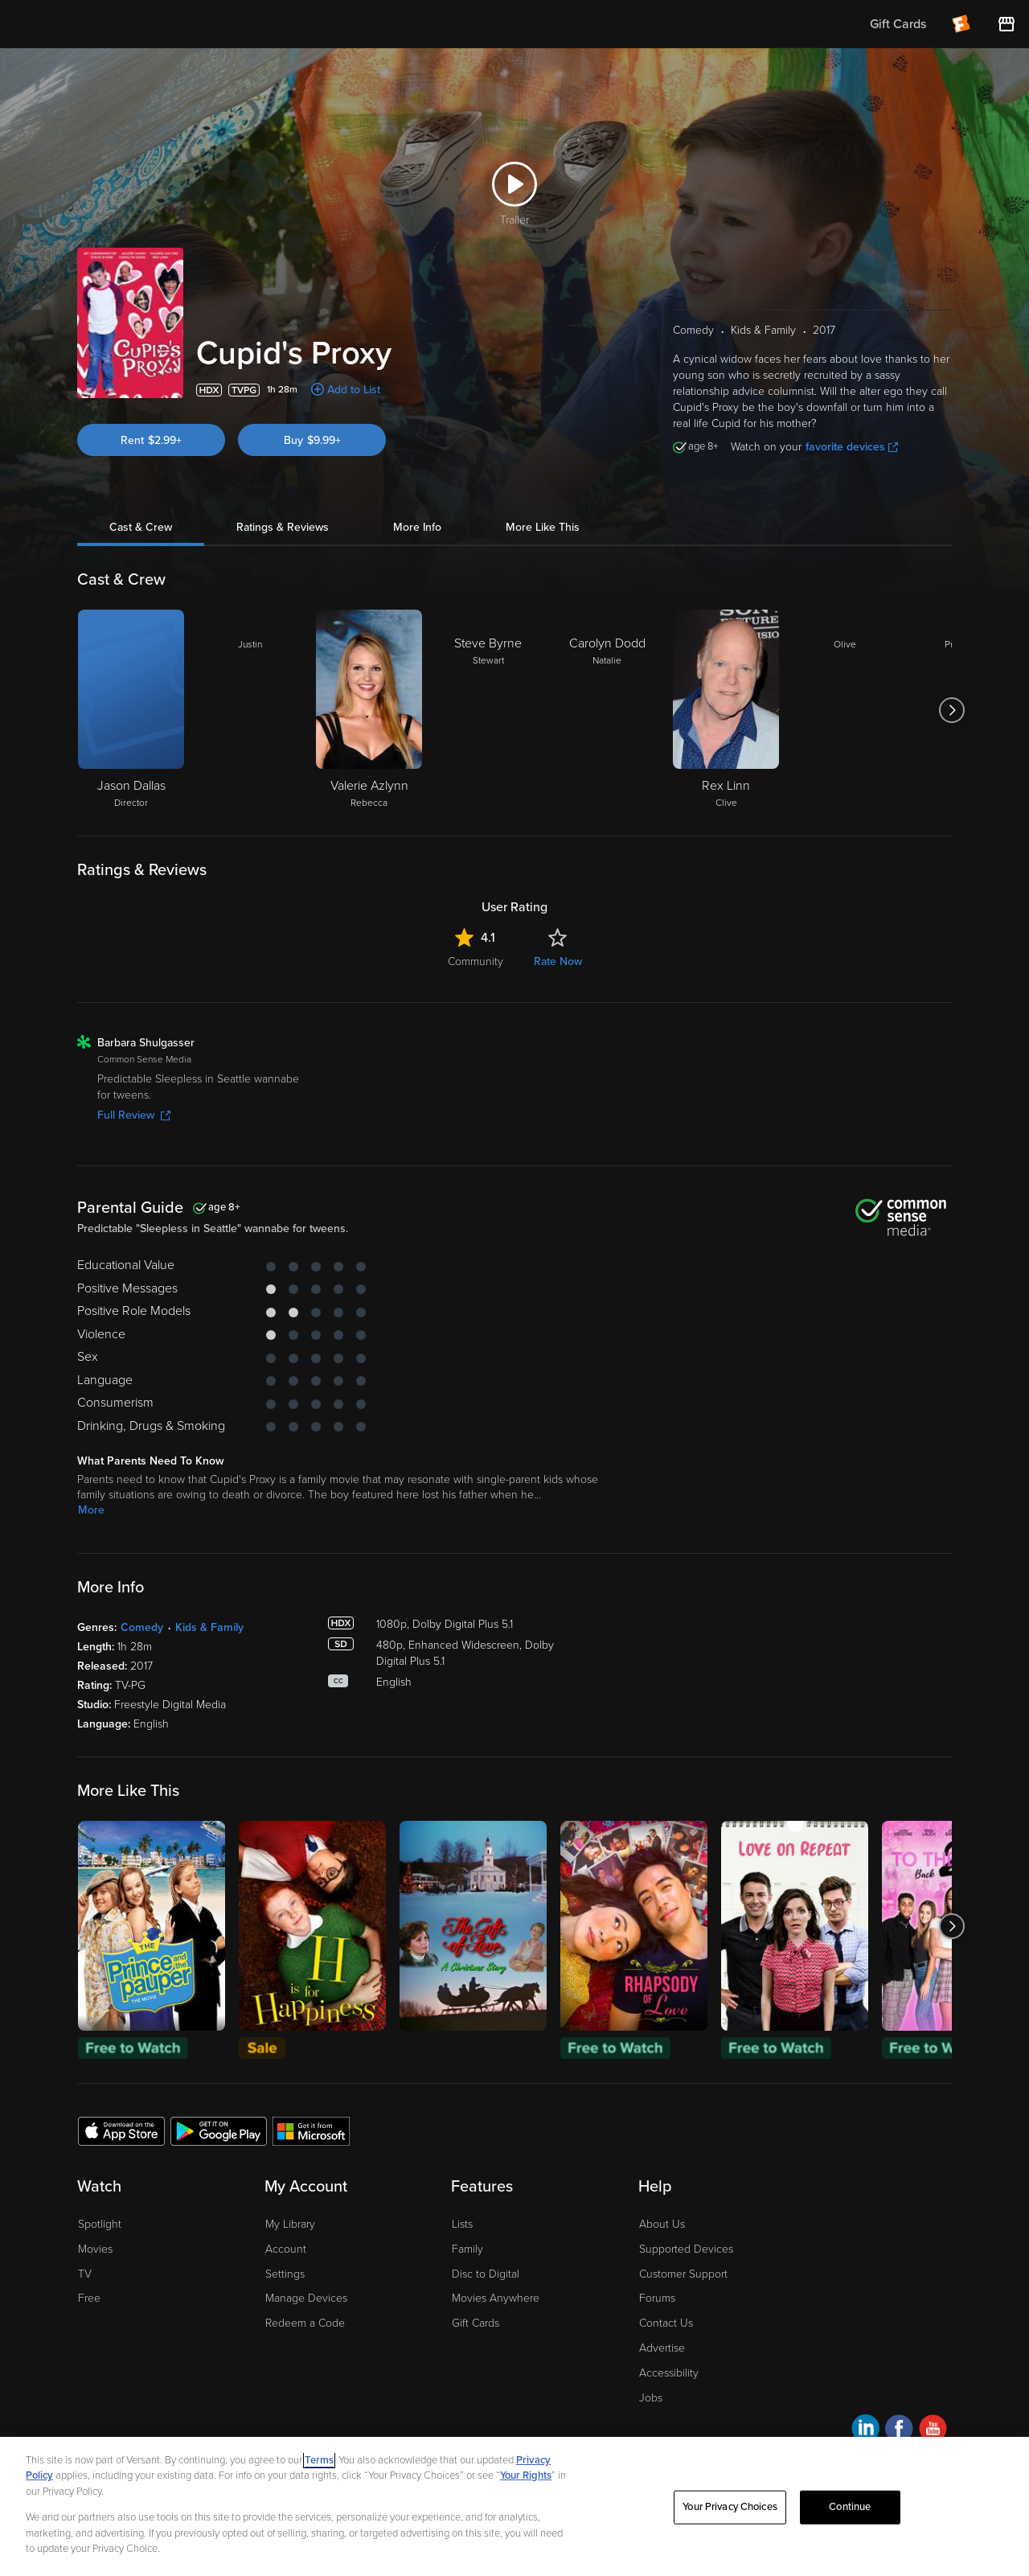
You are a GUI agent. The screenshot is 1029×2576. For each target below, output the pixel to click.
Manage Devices (306, 2298)
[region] (514, 2506)
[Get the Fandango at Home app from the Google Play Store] (219, 2130)
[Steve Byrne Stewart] (488, 710)
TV (85, 2274)
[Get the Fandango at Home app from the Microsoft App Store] (311, 2130)
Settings (285, 2274)
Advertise (662, 2348)
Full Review (133, 1115)
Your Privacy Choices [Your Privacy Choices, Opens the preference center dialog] (730, 2506)
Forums (657, 2298)
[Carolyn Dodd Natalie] (607, 710)
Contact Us (666, 2323)
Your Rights (525, 2475)
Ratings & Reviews (282, 527)
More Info (417, 527)
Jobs (650, 2398)
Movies (95, 2249)
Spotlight (99, 2224)
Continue (850, 2506)
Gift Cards (475, 2323)
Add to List (353, 389)
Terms (319, 2460)
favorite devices (852, 447)
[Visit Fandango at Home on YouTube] (933, 2431)
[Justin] (250, 710)
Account (285, 2249)
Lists (462, 2224)
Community (475, 961)
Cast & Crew (140, 527)
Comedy (142, 1627)
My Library (290, 2224)
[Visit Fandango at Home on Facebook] (899, 2431)
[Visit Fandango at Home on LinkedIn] (865, 2431)
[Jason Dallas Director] (131, 710)
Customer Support (683, 2274)
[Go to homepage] (111, 24)
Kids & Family (209, 1627)
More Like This (543, 527)
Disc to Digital (485, 2274)
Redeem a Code (305, 2323)
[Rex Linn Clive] (726, 710)
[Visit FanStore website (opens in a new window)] (1006, 24)
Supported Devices (686, 2249)
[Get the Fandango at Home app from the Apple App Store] (121, 2130)
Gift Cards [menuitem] (898, 24)
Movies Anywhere (495, 2298)
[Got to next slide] (951, 710)
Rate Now (558, 961)
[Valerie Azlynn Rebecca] (369, 710)
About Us (662, 2224)
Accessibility (669, 2373)
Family (467, 2249)
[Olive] (845, 710)
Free (89, 2298)
